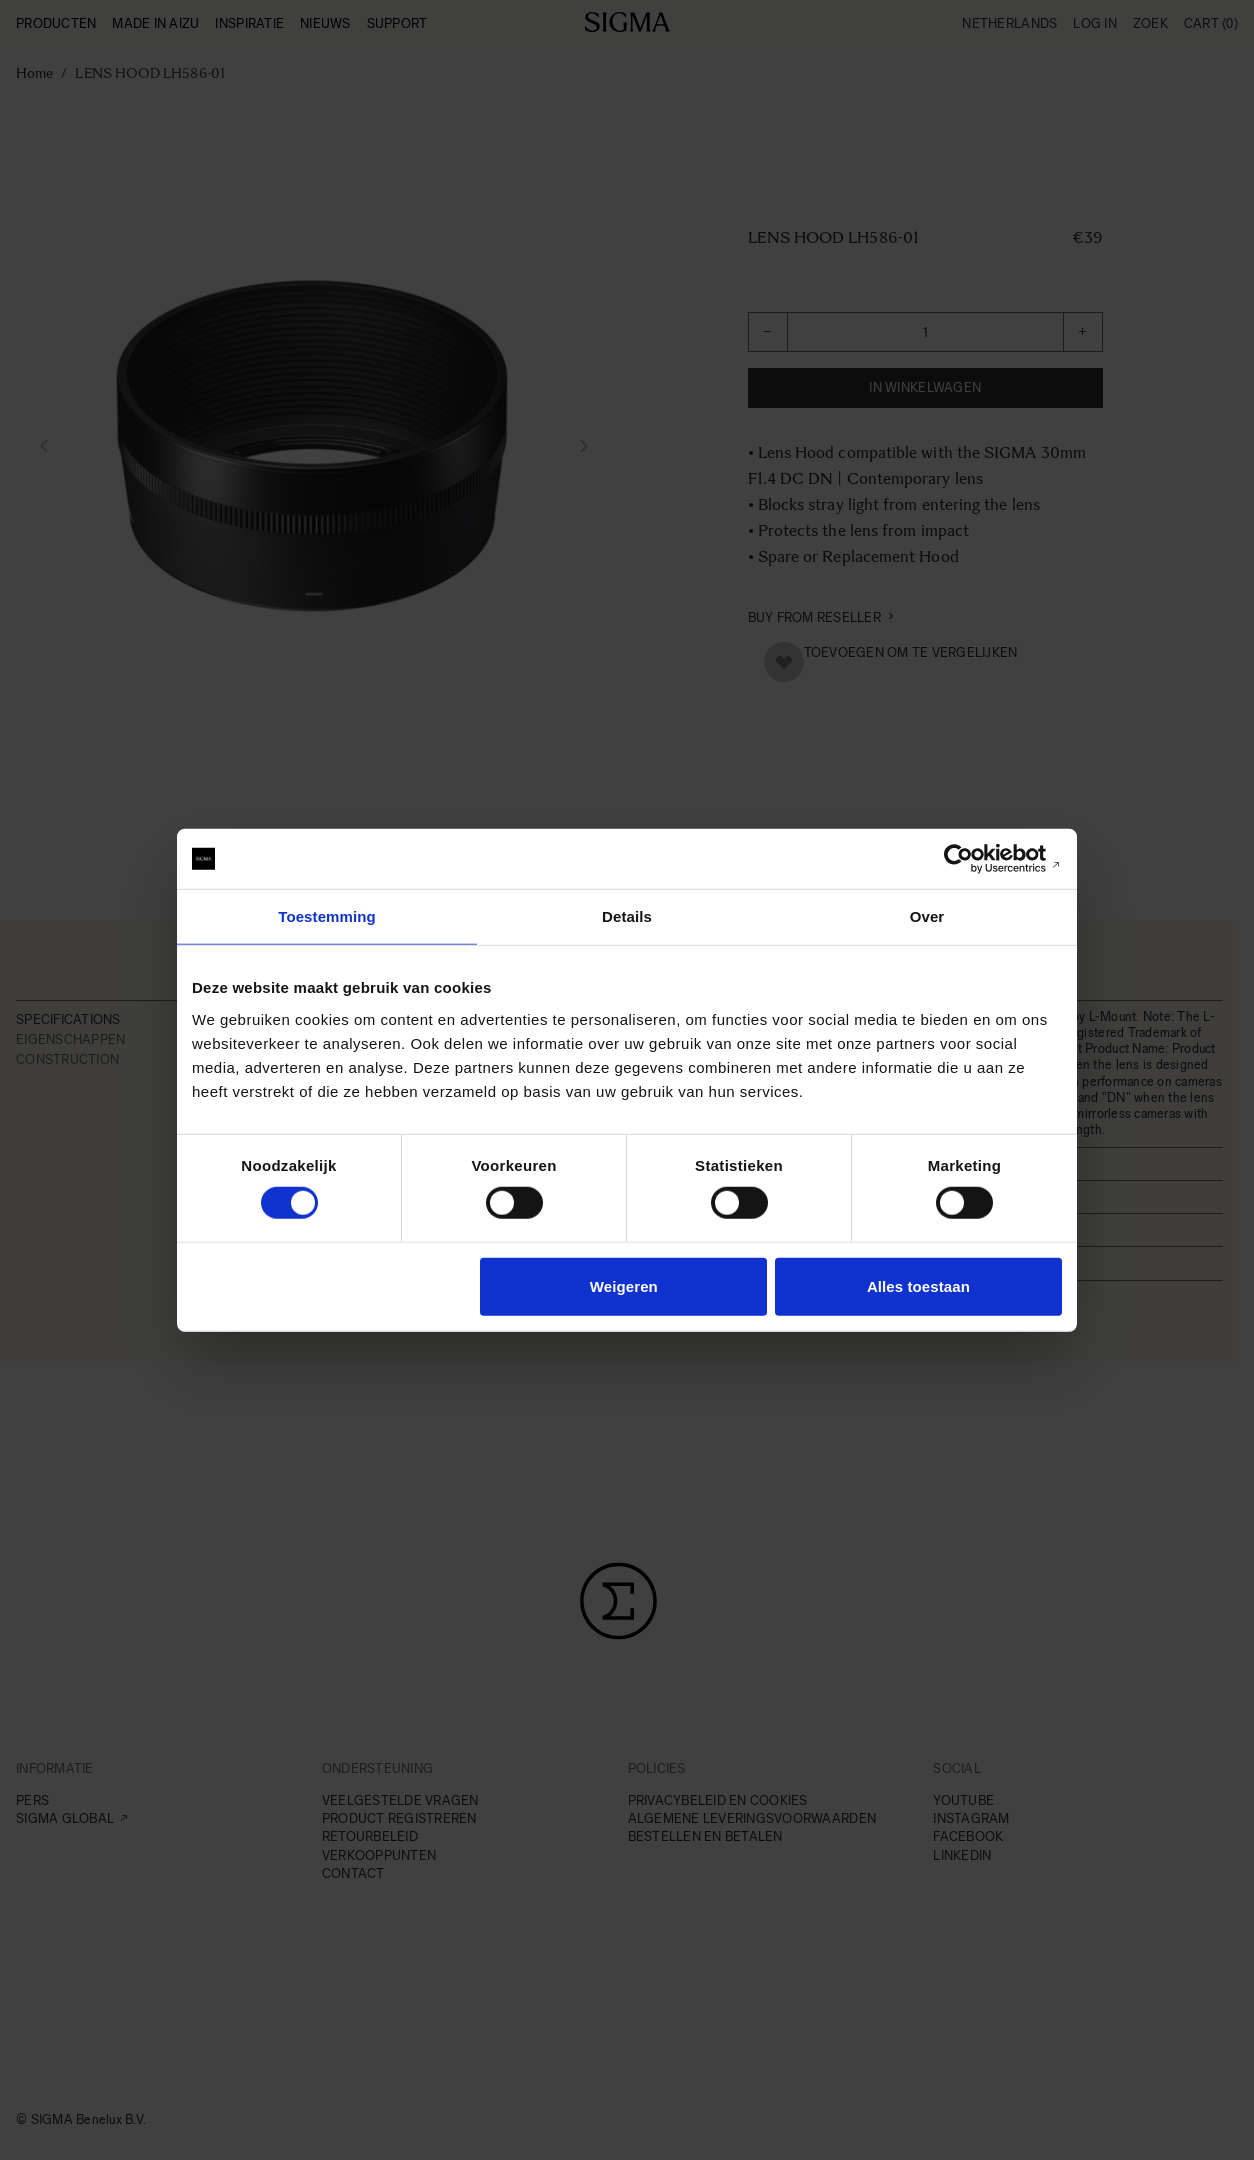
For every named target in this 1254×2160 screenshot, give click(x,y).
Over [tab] (927, 916)
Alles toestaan (918, 1285)
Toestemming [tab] (327, 916)
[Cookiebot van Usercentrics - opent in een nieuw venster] (974, 859)
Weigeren (624, 1285)
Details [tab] (627, 916)
